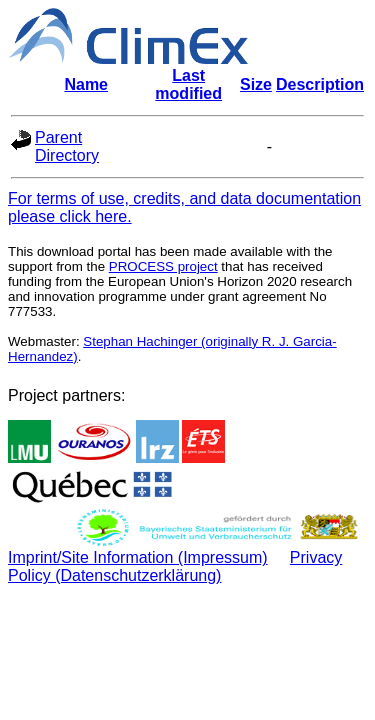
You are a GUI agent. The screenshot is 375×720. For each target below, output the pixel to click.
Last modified (188, 84)
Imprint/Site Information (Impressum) (138, 557)
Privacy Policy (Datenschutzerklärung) (175, 566)
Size (256, 84)
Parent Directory (67, 146)
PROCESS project (163, 266)
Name (86, 84)
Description (320, 84)
